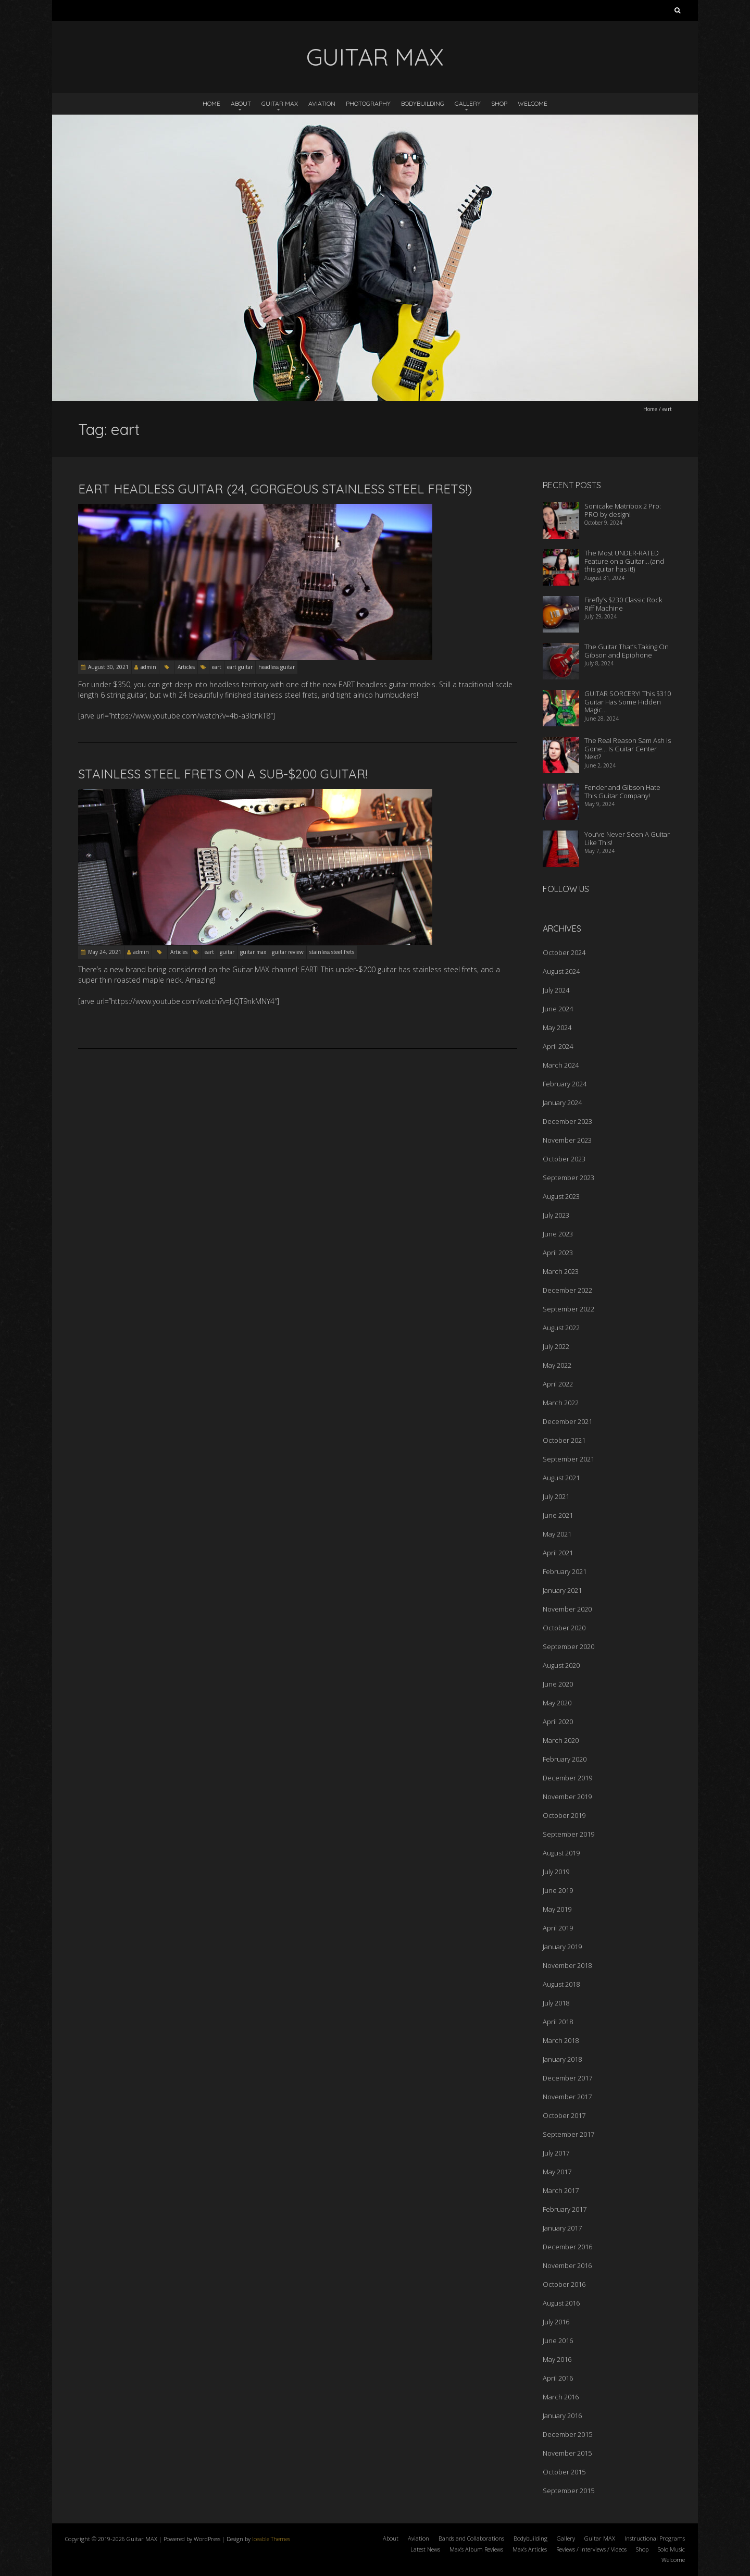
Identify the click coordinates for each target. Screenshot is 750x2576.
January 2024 (562, 1102)
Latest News (425, 2549)
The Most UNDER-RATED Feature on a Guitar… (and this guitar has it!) (624, 561)
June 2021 (558, 1515)
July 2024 (556, 990)
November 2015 (567, 2453)
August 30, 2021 (108, 667)
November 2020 (567, 1609)
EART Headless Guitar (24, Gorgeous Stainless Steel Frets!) (275, 489)
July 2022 (556, 1346)
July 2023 (556, 1215)
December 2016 (567, 2246)
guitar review (288, 952)
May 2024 (557, 1027)
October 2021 (564, 1440)
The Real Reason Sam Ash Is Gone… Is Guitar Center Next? (627, 748)
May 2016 (557, 2359)
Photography (368, 103)
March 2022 (561, 1402)
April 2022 (558, 1384)
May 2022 (557, 1365)
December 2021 (567, 1421)
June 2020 (558, 1684)
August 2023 (561, 1196)
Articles (186, 667)
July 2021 (556, 1496)
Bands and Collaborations (471, 2538)
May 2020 (557, 1702)
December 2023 (567, 1121)
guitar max (253, 952)
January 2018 (562, 2059)
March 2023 (561, 1271)
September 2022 (568, 1309)
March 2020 (561, 1740)
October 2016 (564, 2284)
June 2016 (558, 2340)
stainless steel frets (331, 952)
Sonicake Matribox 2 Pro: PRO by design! (622, 510)
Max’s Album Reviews (476, 2549)
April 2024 (558, 1046)
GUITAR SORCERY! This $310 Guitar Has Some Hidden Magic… (627, 701)
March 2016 (561, 2396)
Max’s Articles (529, 2549)
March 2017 (561, 2190)
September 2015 (568, 2490)
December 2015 (567, 2434)
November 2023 (567, 1140)
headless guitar (276, 667)
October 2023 (564, 1158)
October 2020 (564, 1627)
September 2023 (568, 1177)
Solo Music (671, 2549)
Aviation (321, 103)
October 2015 (564, 2471)
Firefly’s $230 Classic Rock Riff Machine (623, 604)
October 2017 (564, 2115)
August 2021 (561, 1477)
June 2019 (558, 1890)
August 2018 (561, 1984)
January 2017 (562, 2228)
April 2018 (558, 2021)
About (241, 103)
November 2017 (567, 2096)
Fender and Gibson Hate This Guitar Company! (622, 791)
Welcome (532, 103)
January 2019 (562, 1946)
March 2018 (561, 2040)
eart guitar (240, 667)
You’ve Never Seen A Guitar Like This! (627, 838)
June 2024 (558, 1008)
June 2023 (558, 1234)
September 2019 (568, 1834)
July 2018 (556, 2003)
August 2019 (561, 1852)
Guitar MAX (279, 103)
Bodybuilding (422, 103)
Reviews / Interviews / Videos (591, 2549)
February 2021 (564, 1571)
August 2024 (561, 971)
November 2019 (567, 1796)
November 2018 (567, 1965)
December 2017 (567, 2078)
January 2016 (562, 2415)
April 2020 (558, 1721)
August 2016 (561, 2303)
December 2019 (567, 1777)
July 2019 (556, 1871)
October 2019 (564, 1815)
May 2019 (557, 1909)
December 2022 (567, 1290)
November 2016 (567, 2265)
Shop (499, 103)
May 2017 (557, 2171)
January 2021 (562, 1590)
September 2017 (568, 2134)
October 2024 (564, 952)
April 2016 (558, 2378)
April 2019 (558, 1928)
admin (148, 667)
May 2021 (557, 1534)
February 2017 (564, 2209)
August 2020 (561, 1665)
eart (216, 667)
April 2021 (558, 1552)
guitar (227, 952)
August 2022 (561, 1327)
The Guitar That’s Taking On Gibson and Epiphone (626, 651)
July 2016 (556, 2321)
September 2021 (568, 1459)
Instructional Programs (654, 2538)
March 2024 (561, 1065)
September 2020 (568, 1646)
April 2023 (558, 1252)
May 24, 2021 (104, 952)
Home (211, 103)
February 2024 (564, 1083)
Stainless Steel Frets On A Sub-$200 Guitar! (222, 774)
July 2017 (556, 2153)
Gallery (468, 103)
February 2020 (564, 1759)
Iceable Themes (271, 2539)
